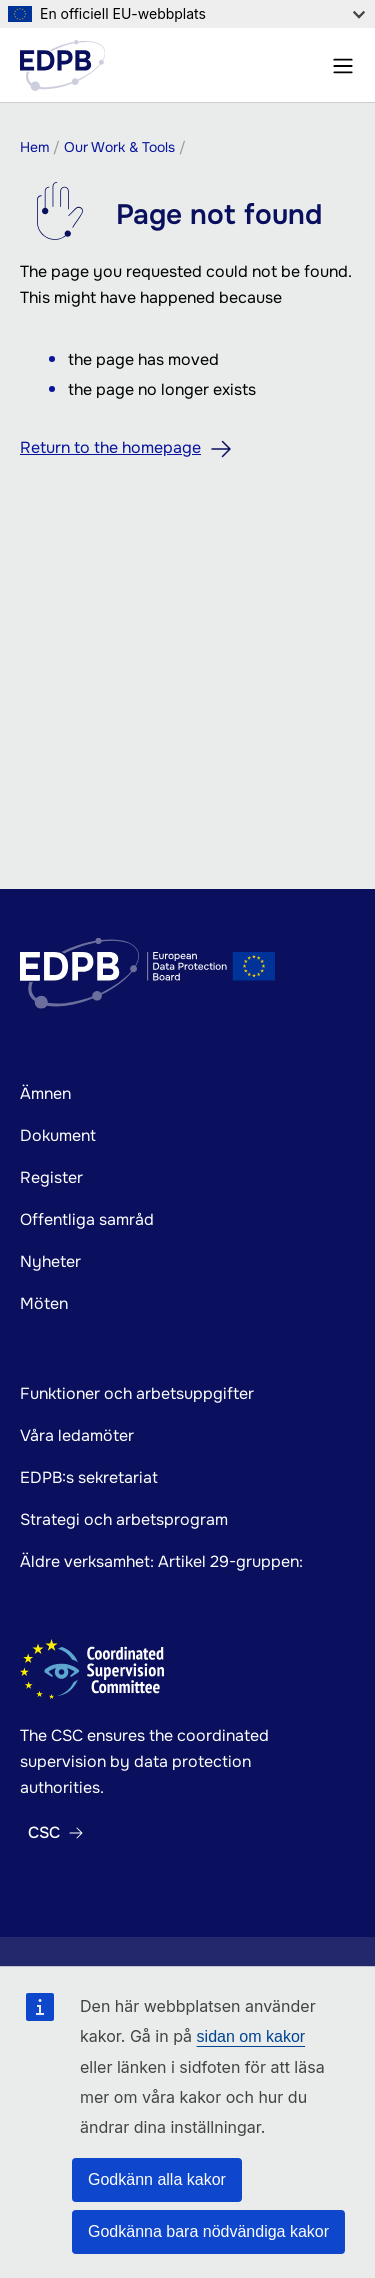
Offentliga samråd (87, 1219)
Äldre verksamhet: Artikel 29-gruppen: (161, 1561)
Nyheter (50, 1261)
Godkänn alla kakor (157, 2179)
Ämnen (45, 1093)
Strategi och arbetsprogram (124, 1519)
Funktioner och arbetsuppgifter (137, 1393)
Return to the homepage (110, 447)
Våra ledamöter (77, 1435)
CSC (44, 1833)
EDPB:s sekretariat (89, 1477)
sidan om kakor (251, 2036)
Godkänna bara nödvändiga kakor (208, 2231)
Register (51, 1177)
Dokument (58, 1135)
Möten (44, 1303)
